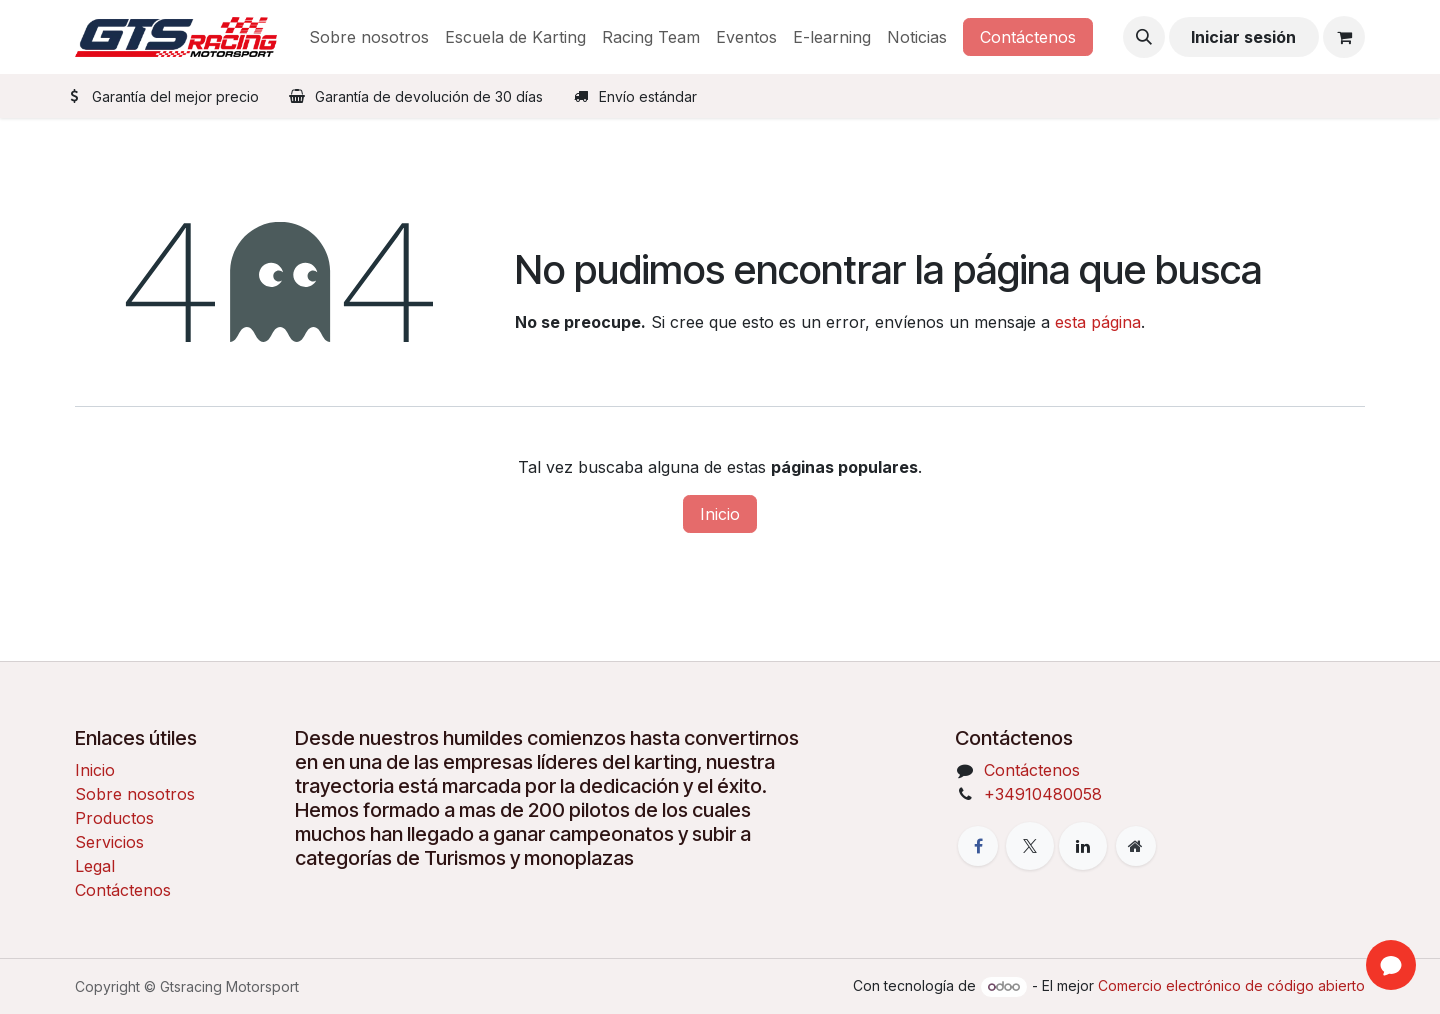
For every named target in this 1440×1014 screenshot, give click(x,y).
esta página (1098, 322)
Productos (114, 818)
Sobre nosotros (135, 794)
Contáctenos (1028, 37)
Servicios (109, 842)
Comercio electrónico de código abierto (1231, 985)
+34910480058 (1043, 794)
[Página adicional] (1136, 846)
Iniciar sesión (1243, 37)
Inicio (720, 514)
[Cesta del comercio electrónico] (1344, 37)
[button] (1144, 37)
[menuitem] (369, 37)
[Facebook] (978, 846)
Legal (95, 866)
